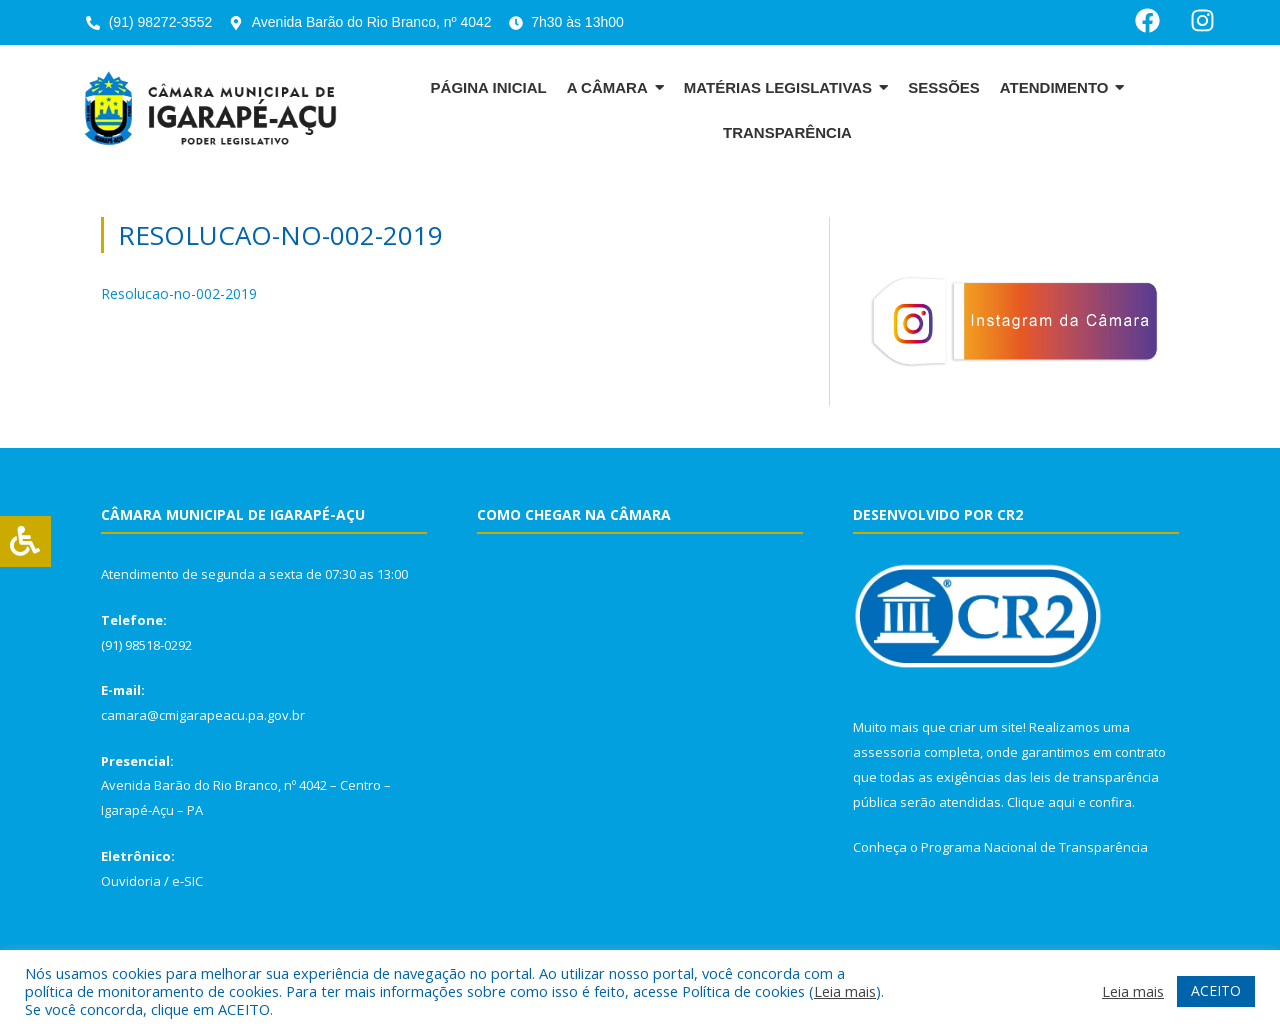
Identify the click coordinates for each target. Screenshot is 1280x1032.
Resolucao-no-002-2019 (179, 293)
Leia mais (845, 991)
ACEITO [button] (1216, 990)
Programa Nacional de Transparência (1034, 847)
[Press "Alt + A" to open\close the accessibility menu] (25, 541)
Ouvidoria (131, 881)
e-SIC (187, 881)
